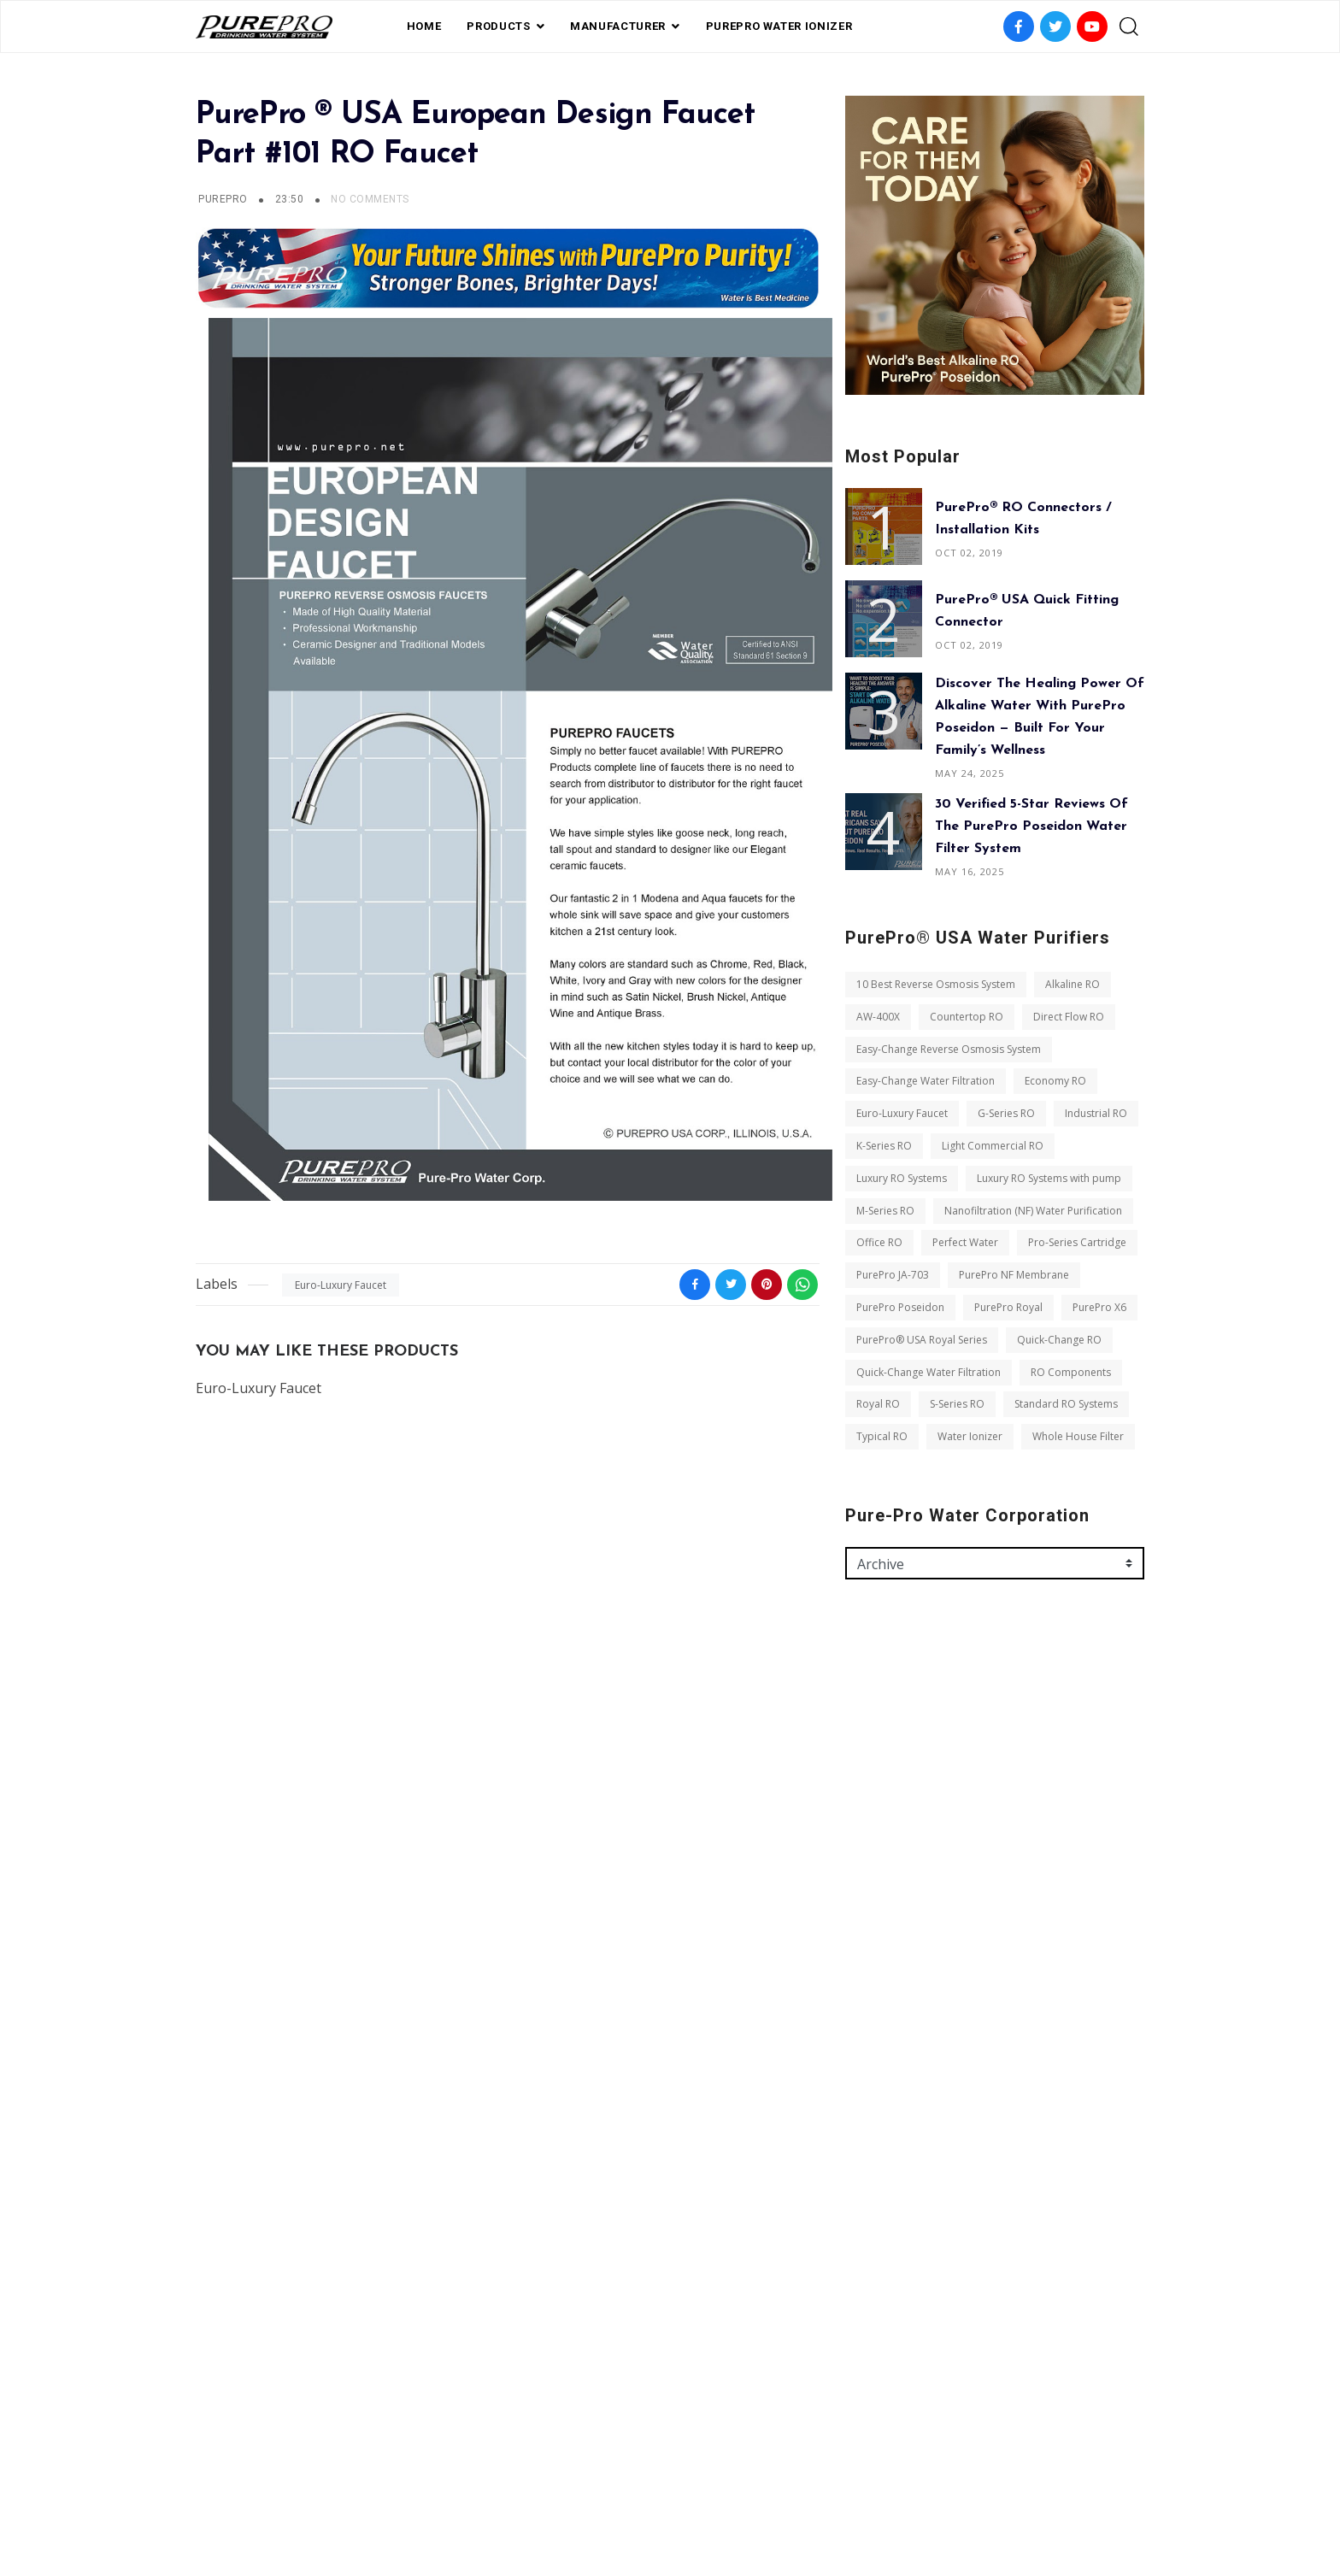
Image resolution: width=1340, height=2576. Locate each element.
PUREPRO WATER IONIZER (779, 26)
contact (737, 2483)
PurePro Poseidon (900, 1307)
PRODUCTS (498, 26)
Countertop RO (966, 1016)
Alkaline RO (1072, 984)
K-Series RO (884, 1145)
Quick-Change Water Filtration (928, 1372)
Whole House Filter (1078, 1436)
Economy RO (1055, 1080)
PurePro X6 (1099, 1307)
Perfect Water (965, 1242)
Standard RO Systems (1066, 1404)
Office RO (879, 1242)
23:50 (291, 199)
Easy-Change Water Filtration (925, 1080)
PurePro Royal (1008, 1307)
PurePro (222, 199)
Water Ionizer (969, 1436)
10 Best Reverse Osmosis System (935, 984)
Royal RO (878, 1404)
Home (424, 26)
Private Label (654, 2483)
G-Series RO (1006, 1113)
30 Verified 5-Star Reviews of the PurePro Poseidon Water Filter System (1031, 826)
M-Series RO (885, 1210)
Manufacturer (618, 26)
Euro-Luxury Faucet (340, 1285)
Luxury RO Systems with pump (1049, 1178)
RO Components (1071, 1372)
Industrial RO (1096, 1113)
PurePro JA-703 (892, 1274)
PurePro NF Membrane (1014, 1274)
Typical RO (882, 1436)
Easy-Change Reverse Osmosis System (948, 1049)
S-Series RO (957, 1404)
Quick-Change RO (1059, 1339)
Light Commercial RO (992, 1145)
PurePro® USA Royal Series (921, 1339)
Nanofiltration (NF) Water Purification (1033, 1210)
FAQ (587, 2483)
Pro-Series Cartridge (1077, 1242)
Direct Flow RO (1068, 1016)
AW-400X (878, 1016)
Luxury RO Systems (901, 1178)
